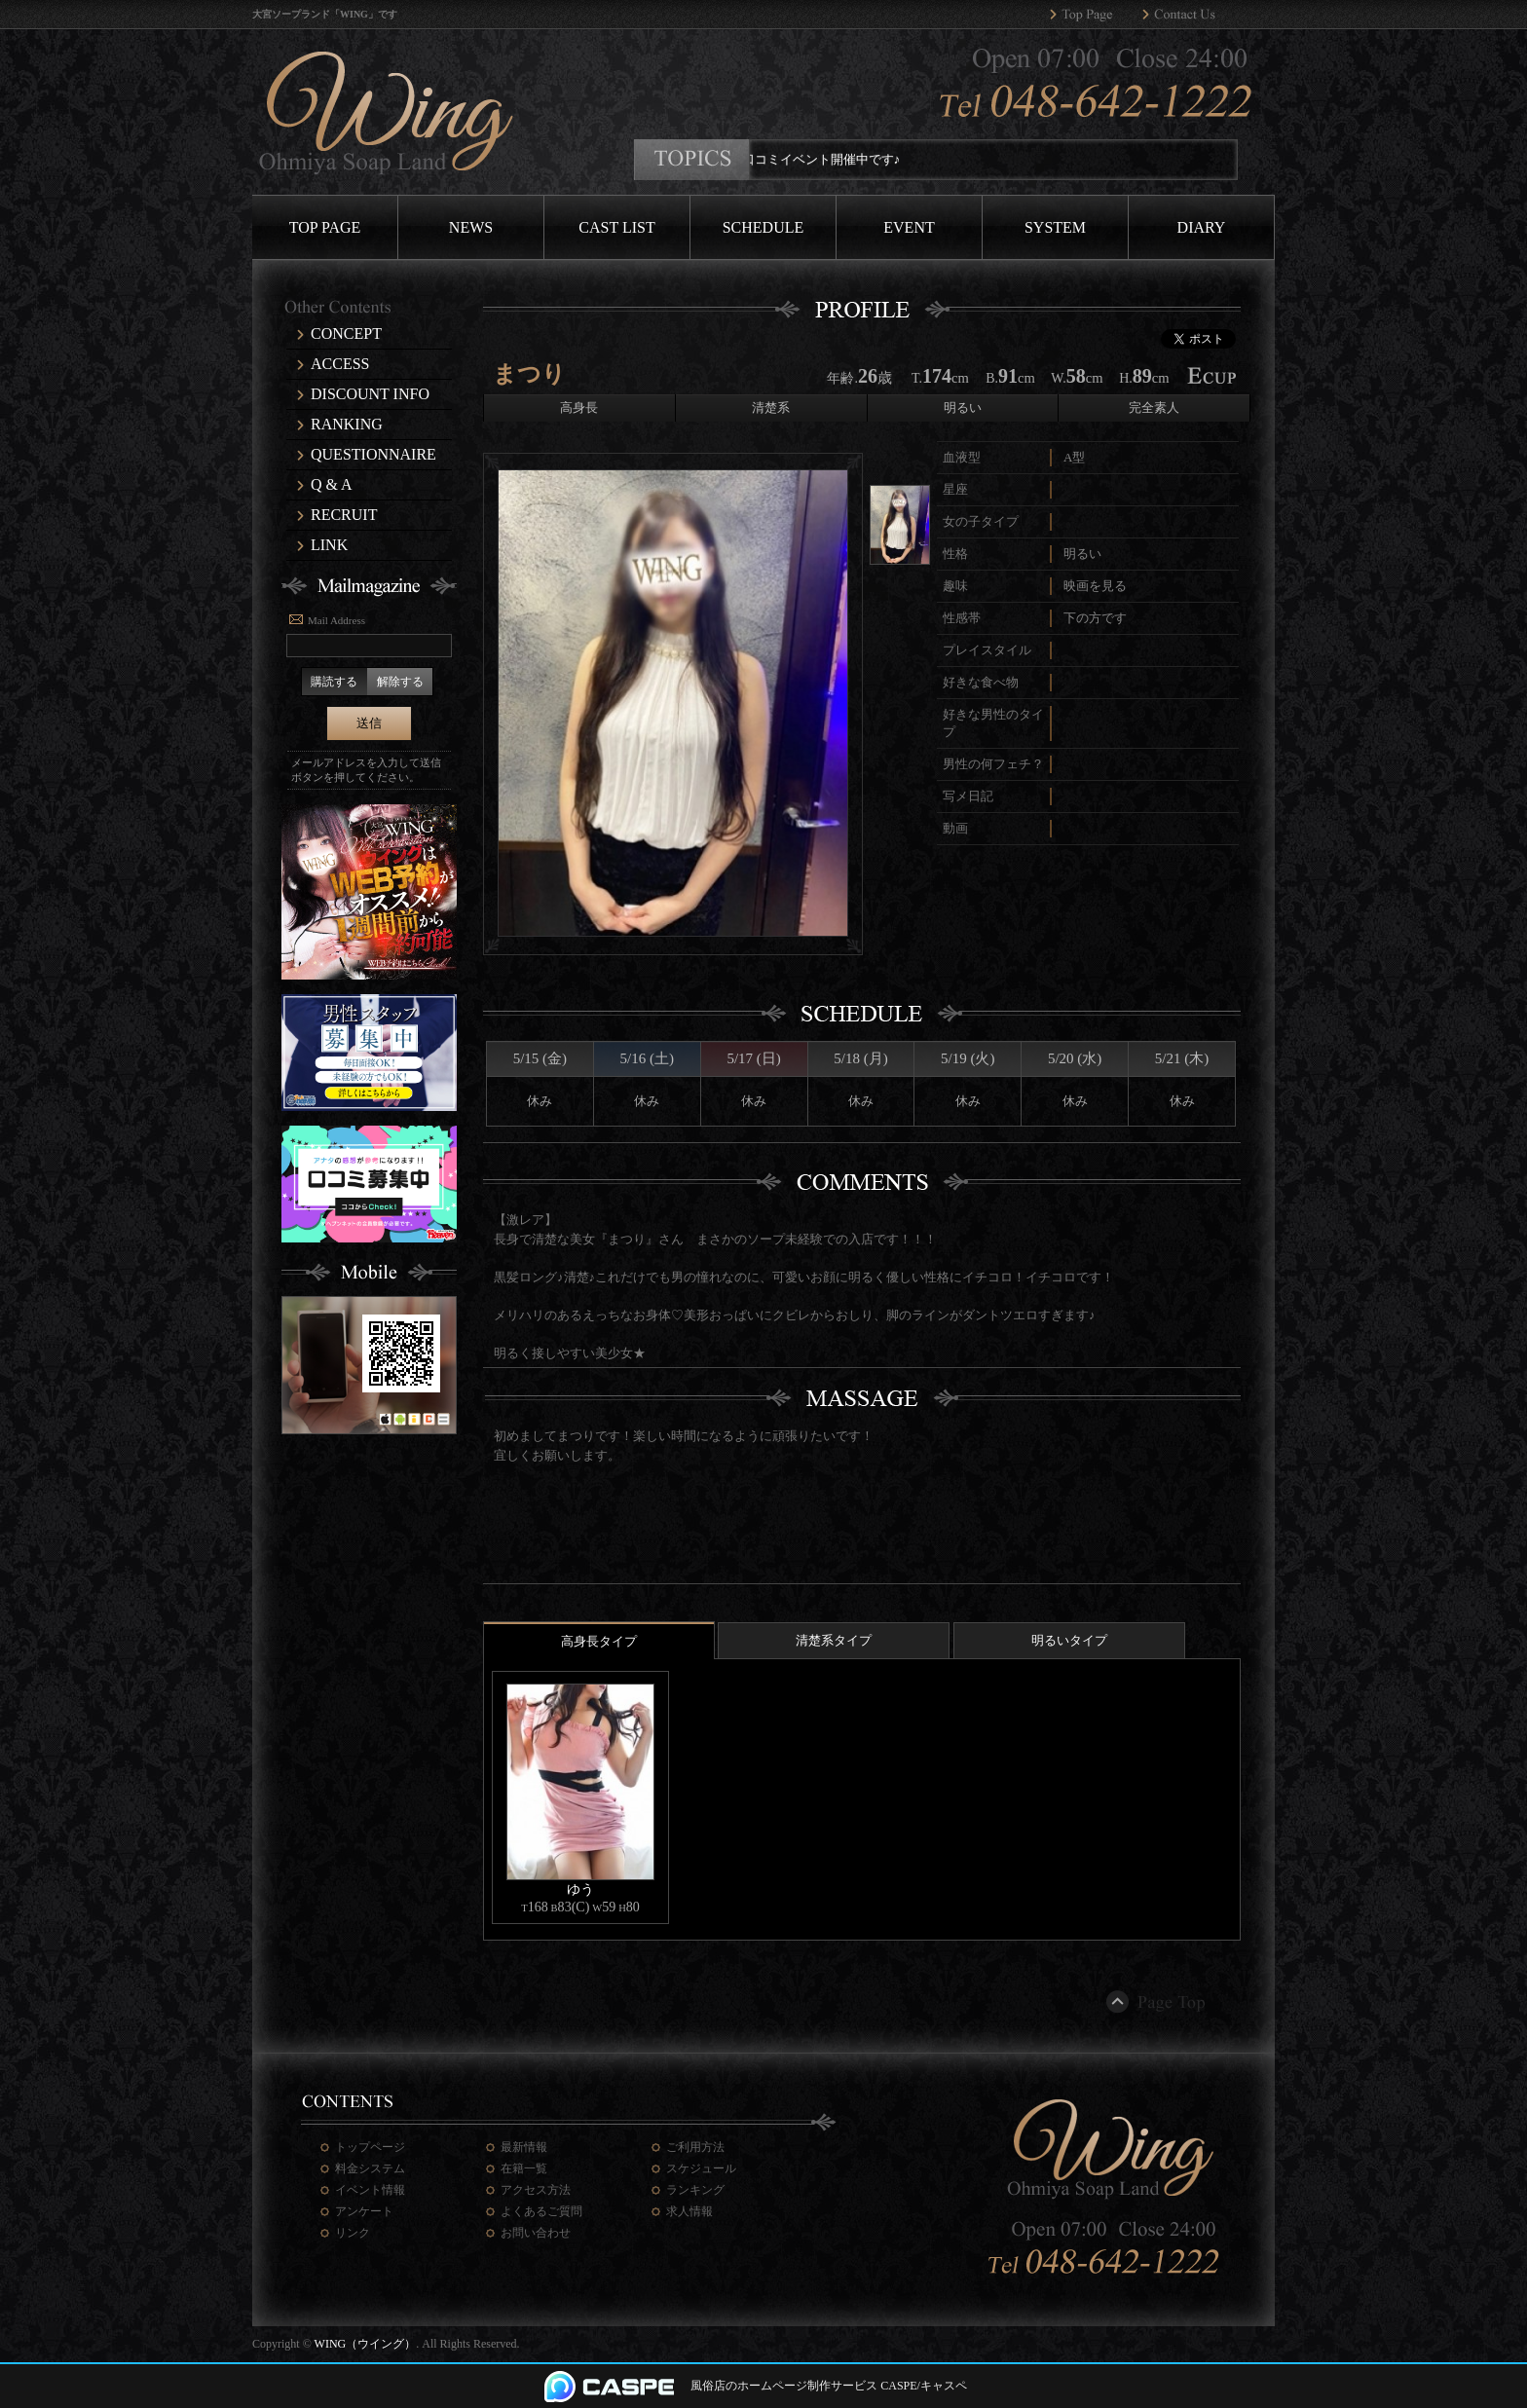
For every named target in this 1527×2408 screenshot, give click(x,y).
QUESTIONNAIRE (373, 454)
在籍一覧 (524, 2168)
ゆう (580, 1889)
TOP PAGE (325, 227)
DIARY (1201, 227)
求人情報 (689, 2211)
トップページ (370, 2147)
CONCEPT (346, 333)
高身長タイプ (599, 1641)
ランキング (695, 2190)
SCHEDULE (763, 227)
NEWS (471, 227)
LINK (329, 545)
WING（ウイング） (366, 2344)
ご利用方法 (695, 2147)
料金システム (370, 2168)
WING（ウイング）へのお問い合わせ (1188, 14)
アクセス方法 (536, 2190)
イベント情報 (370, 2190)
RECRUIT (344, 514)
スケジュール (701, 2168)
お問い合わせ (536, 2233)
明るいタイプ (1069, 1640)
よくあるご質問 (541, 2211)
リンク (352, 2233)
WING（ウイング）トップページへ (1095, 14)
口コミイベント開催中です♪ (835, 159)
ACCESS (340, 363)
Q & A (332, 484)
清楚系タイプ (834, 1640)
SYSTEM (1055, 227)
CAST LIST (616, 227)
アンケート (364, 2211)
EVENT (908, 227)
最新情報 (524, 2147)
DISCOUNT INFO (370, 394)
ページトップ (1158, 2001)
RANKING (347, 424)
